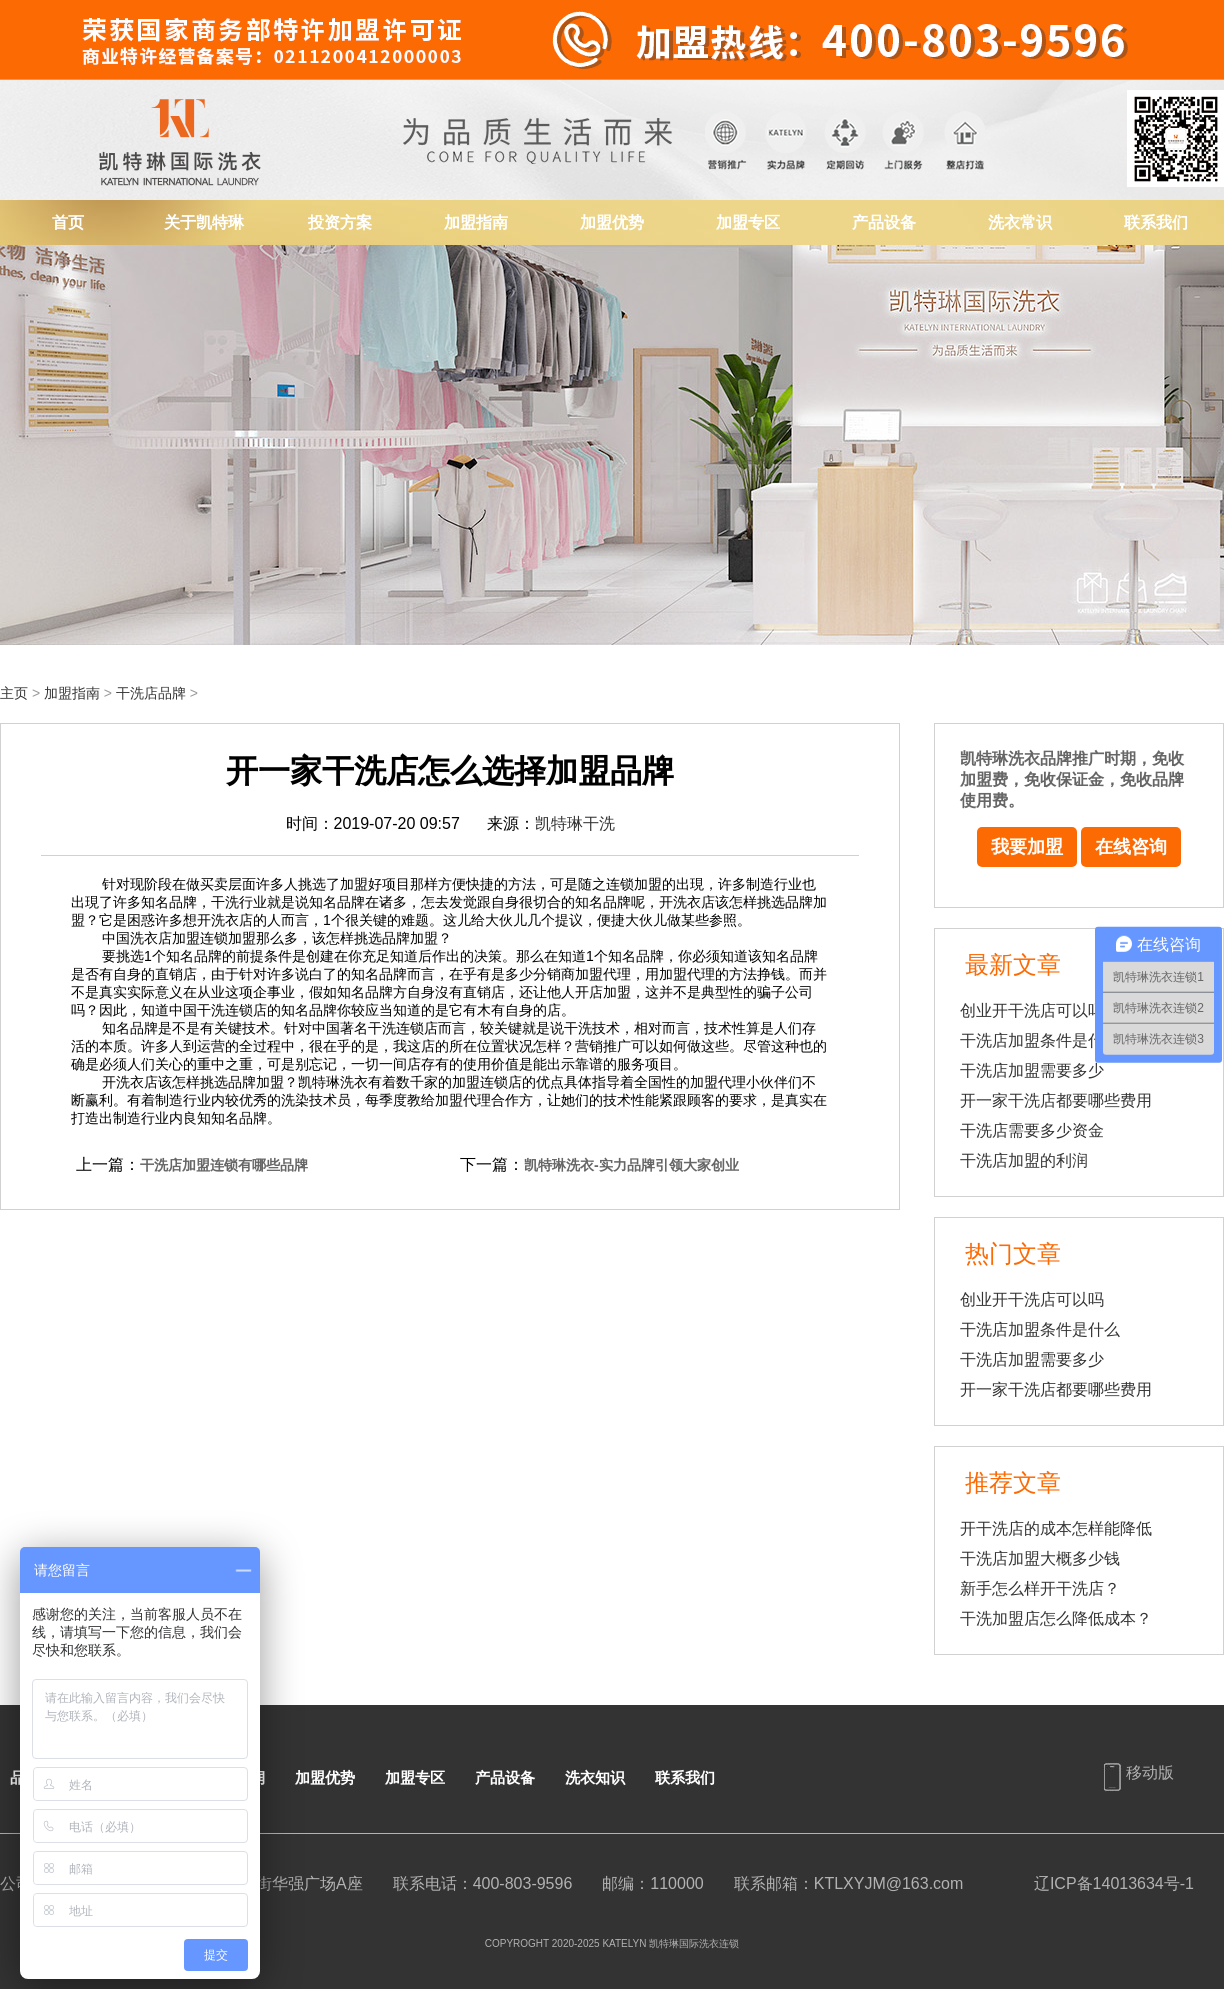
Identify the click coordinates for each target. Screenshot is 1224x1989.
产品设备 (884, 222)
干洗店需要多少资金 (1032, 1130)
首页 (68, 222)
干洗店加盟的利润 (1024, 1160)
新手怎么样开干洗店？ (1040, 1588)
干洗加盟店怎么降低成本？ (1056, 1618)
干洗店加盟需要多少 (1032, 1070)
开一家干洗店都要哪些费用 (1056, 1100)
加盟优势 (612, 222)
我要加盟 (1027, 847)
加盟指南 (476, 222)
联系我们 (1156, 222)
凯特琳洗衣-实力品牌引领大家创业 (631, 1165)
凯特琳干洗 (575, 823)
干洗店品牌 (151, 693)
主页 (14, 693)
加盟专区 (748, 222)
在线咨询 (1131, 847)
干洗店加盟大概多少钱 (1040, 1558)
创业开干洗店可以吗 (1032, 1010)
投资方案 (340, 222)
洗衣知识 (595, 1777)
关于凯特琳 (204, 222)
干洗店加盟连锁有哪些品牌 (224, 1165)
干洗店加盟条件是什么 (1040, 1040)
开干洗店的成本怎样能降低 (1056, 1528)
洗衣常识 (1020, 222)
